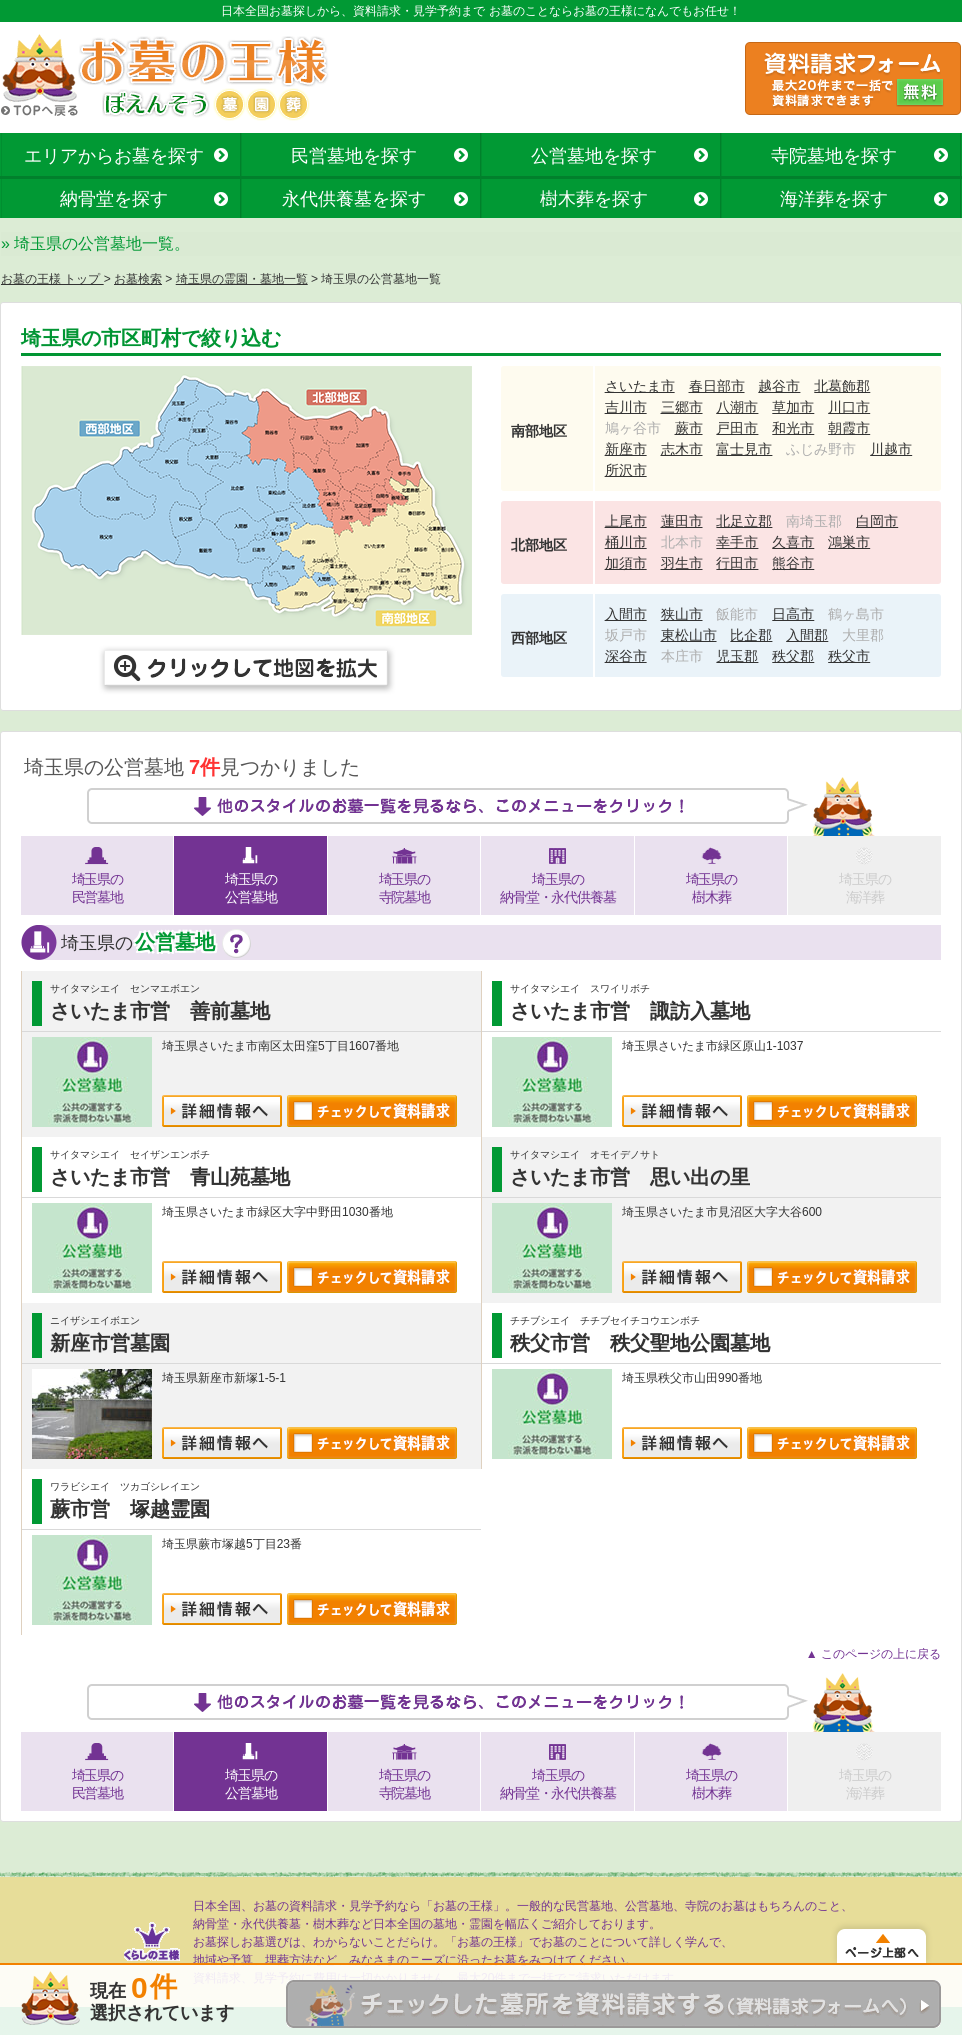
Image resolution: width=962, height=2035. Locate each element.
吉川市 (626, 407)
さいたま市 (640, 386)
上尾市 (626, 521)
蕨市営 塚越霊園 (130, 1509)
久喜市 (793, 542)
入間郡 (807, 635)
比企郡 (751, 635)
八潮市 (737, 407)
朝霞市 (849, 428)
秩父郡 (793, 656)
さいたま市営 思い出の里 (630, 1177)
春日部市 (717, 386)
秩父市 (849, 656)
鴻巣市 (849, 542)
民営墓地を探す (354, 156)
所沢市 (626, 470)
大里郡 (863, 635)
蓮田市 (682, 521)
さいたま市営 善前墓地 (160, 1011)
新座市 (626, 449)
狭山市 (682, 614)
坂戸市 (626, 635)
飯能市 (737, 614)
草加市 (793, 407)
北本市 (682, 542)
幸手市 (737, 542)
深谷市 (626, 656)
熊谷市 (793, 563)
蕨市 (689, 428)
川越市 (891, 449)
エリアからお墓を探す (114, 156)
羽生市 (682, 563)
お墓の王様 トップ (52, 279)
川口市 (849, 407)
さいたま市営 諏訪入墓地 (630, 1011)
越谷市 (779, 386)
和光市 (793, 428)
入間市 (626, 614)
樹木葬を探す (594, 199)
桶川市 (626, 542)
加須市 (626, 563)
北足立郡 (744, 521)
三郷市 (682, 407)
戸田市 (737, 428)
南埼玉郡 (814, 521)
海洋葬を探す (834, 199)
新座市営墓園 (110, 1343)
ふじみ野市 (821, 449)
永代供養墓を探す (354, 199)
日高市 (793, 614)
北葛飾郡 (842, 386)
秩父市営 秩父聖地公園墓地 (640, 1343)
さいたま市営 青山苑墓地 (170, 1177)
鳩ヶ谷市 (633, 428)
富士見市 (744, 449)
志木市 (682, 449)
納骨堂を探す (114, 199)
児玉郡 (737, 656)
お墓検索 (138, 279)
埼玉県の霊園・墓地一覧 (242, 279)
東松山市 (689, 635)
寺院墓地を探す (834, 156)
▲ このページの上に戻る (873, 1654)
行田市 (737, 563)
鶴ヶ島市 (856, 614)
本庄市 (682, 656)
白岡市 (877, 521)
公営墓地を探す (594, 156)
